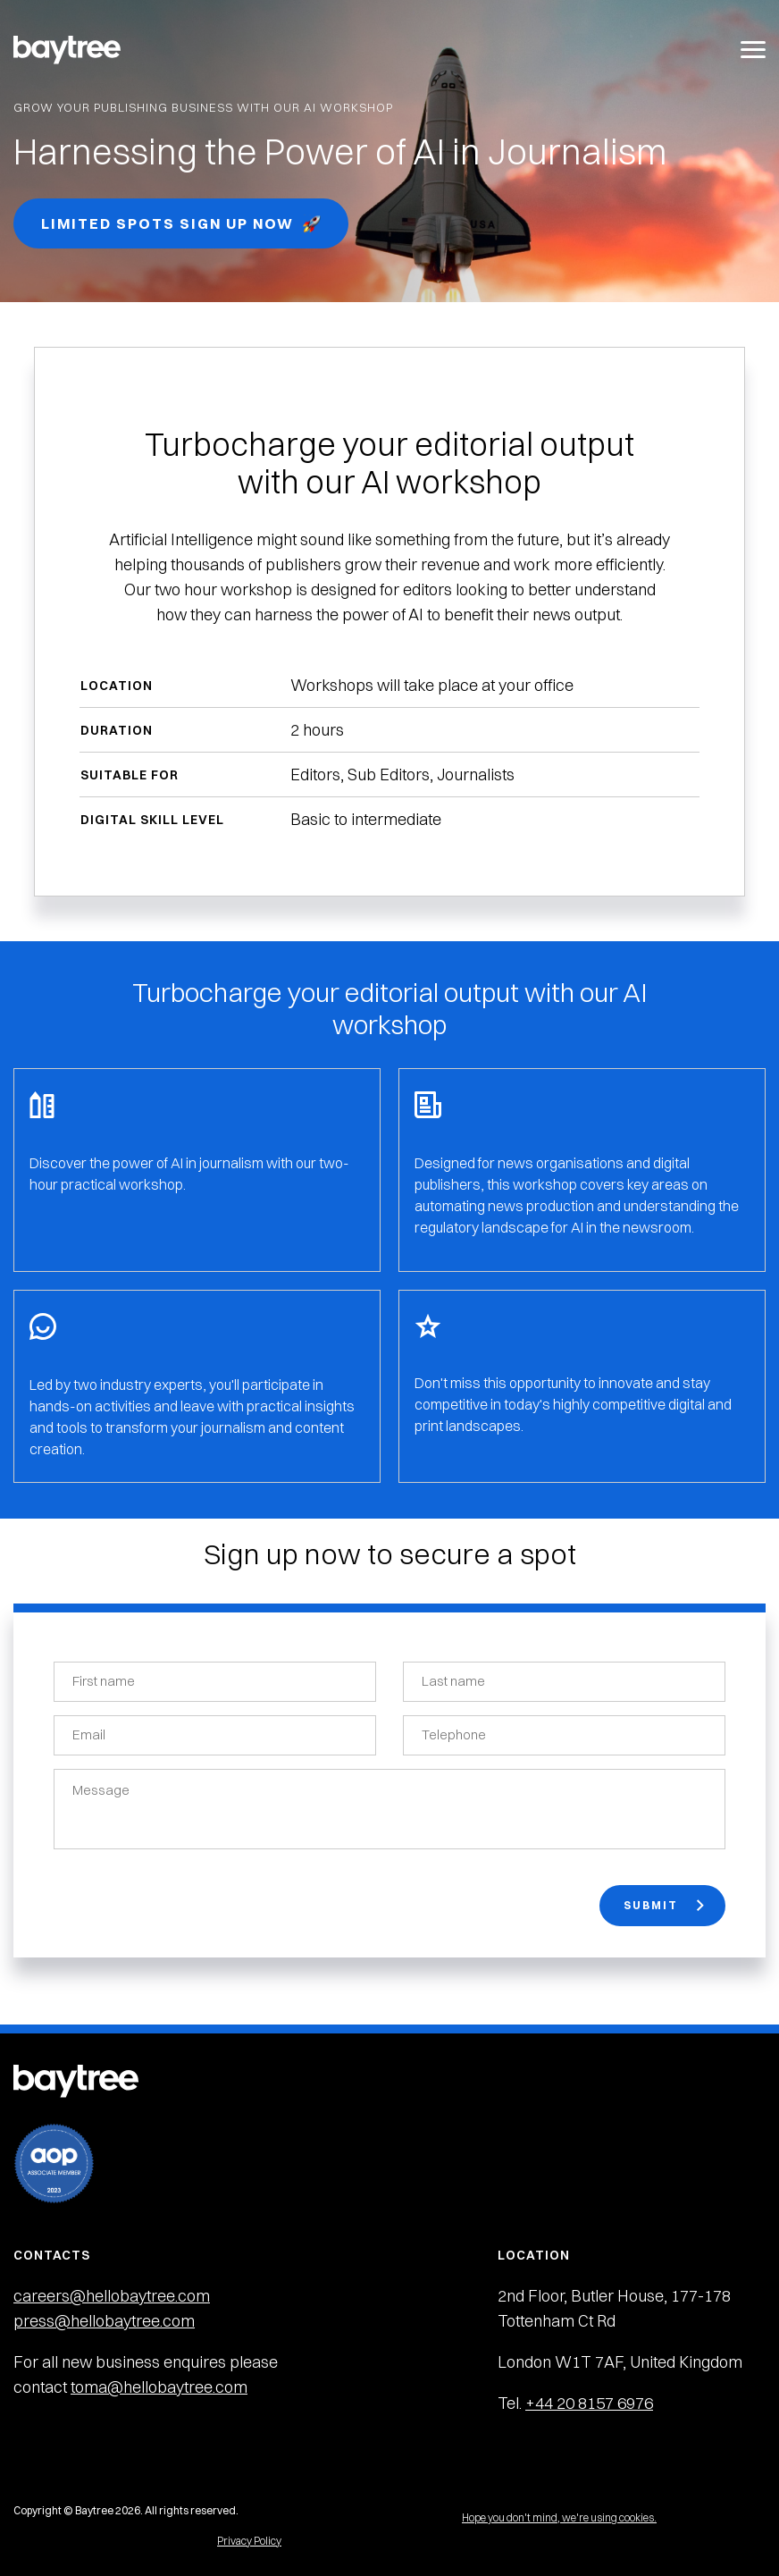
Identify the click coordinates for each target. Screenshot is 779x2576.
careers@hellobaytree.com (111, 2296)
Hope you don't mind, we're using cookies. (559, 2517)
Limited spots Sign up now (181, 224)
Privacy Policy (249, 2540)
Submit (664, 1905)
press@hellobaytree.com (104, 2321)
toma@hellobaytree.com (159, 2387)
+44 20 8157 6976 (589, 2403)
